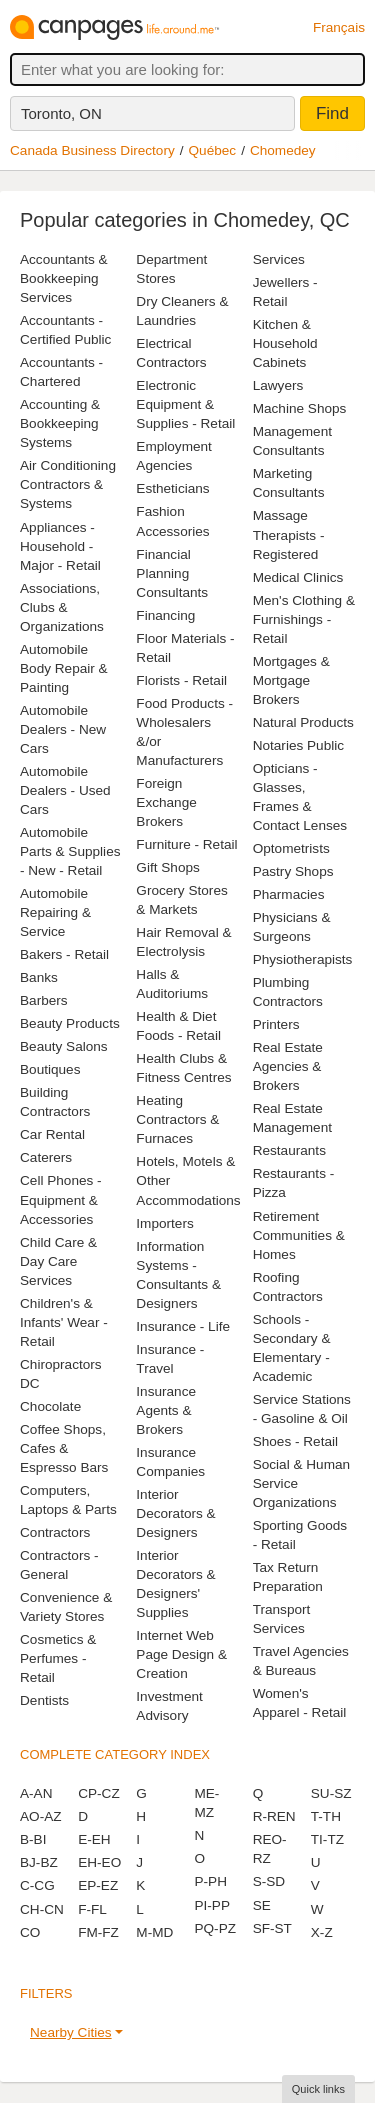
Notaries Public (298, 745)
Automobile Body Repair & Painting (64, 668)
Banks (39, 977)
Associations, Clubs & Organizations (62, 607)
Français (339, 27)
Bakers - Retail (64, 954)
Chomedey (283, 150)
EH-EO (99, 1862)
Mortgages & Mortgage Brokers (291, 680)
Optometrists (291, 848)
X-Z (322, 1932)
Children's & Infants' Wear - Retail (64, 1322)
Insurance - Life (183, 1326)
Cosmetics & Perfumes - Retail (58, 1658)
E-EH (94, 1839)
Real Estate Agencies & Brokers (288, 1066)
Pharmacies (289, 894)
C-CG (37, 1885)
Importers (164, 1223)
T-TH (326, 1816)
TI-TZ (327, 1839)
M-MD (154, 1932)
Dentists (44, 1700)
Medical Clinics (298, 577)
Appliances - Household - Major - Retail (60, 546)
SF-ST (272, 1928)
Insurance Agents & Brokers (166, 1410)
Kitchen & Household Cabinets (285, 343)
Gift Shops (167, 867)
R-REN (274, 1816)
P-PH (210, 1881)
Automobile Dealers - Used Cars (65, 790)
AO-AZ (41, 1816)
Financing (165, 615)
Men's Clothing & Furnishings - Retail (304, 619)
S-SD (269, 1881)
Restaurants (289, 1150)
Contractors (55, 1532)
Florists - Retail (181, 680)
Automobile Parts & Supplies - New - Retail (70, 851)
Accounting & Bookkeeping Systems (60, 423)
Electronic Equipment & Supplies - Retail (185, 404)
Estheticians (172, 488)
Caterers (46, 1157)
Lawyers (278, 385)
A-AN (36, 1793)
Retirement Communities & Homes (299, 1235)
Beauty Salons (64, 1046)
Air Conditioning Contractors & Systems (68, 484)
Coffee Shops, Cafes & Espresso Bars (64, 1448)
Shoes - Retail (295, 1441)
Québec (213, 150)
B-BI (33, 1839)
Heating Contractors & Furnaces (177, 1119)
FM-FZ (98, 1932)
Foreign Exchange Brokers (166, 802)
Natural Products (303, 722)
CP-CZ (99, 1793)
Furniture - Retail (186, 844)
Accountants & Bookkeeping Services (64, 278)
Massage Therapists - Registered (289, 534)
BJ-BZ (39, 1862)
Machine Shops (300, 408)
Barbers (44, 1000)
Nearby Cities (71, 2032)
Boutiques (50, 1069)
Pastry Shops (293, 871)
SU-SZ (331, 1793)
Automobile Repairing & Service (55, 912)
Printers (276, 1024)
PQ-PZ (215, 1928)
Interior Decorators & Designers (175, 1513)
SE (262, 1905)
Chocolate (50, 1406)
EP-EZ (98, 1885)
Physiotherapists (303, 959)
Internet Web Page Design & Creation (181, 1654)
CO (30, 1932)
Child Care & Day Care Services (58, 1261)
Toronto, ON (61, 113)
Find (332, 113)
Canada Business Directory (92, 150)
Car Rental (52, 1134)
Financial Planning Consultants (172, 573)
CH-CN (42, 1909)
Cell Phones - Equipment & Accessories (61, 1199)
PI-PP (212, 1905)
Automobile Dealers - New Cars (63, 729)
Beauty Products (70, 1023)
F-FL (92, 1909)
